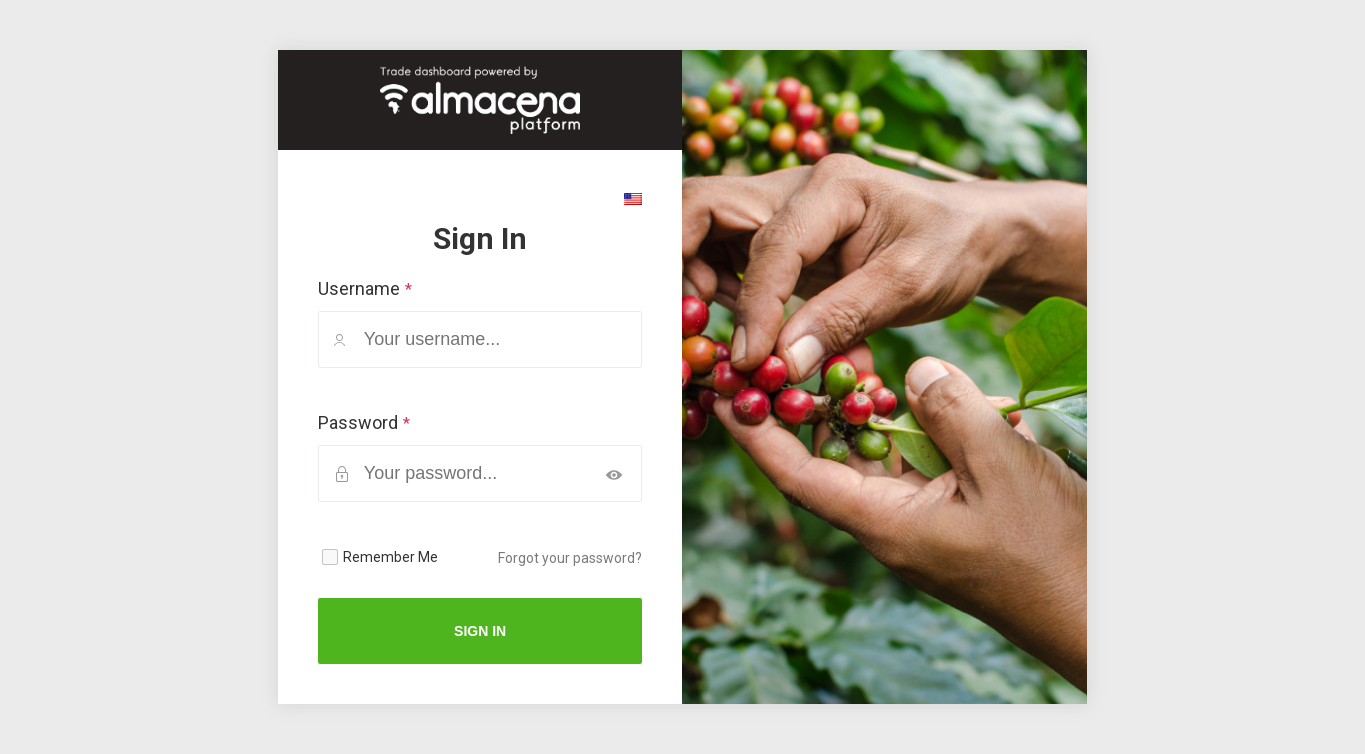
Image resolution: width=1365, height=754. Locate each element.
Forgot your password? (570, 558)
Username (359, 288)
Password (358, 422)
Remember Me (390, 557)
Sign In (480, 631)
